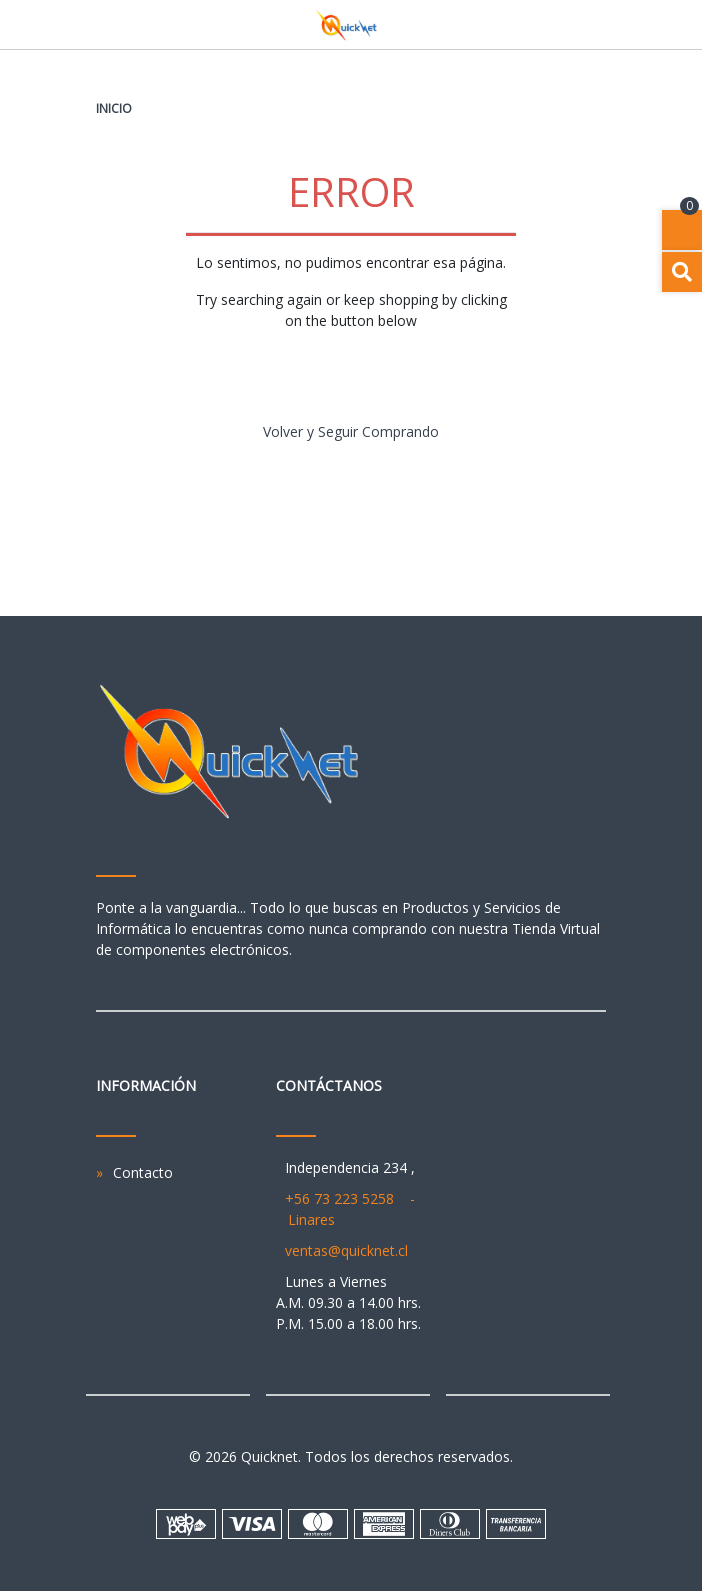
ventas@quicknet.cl (346, 1250)
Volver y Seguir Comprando (351, 431)
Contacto (143, 1172)
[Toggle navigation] (596, 25)
